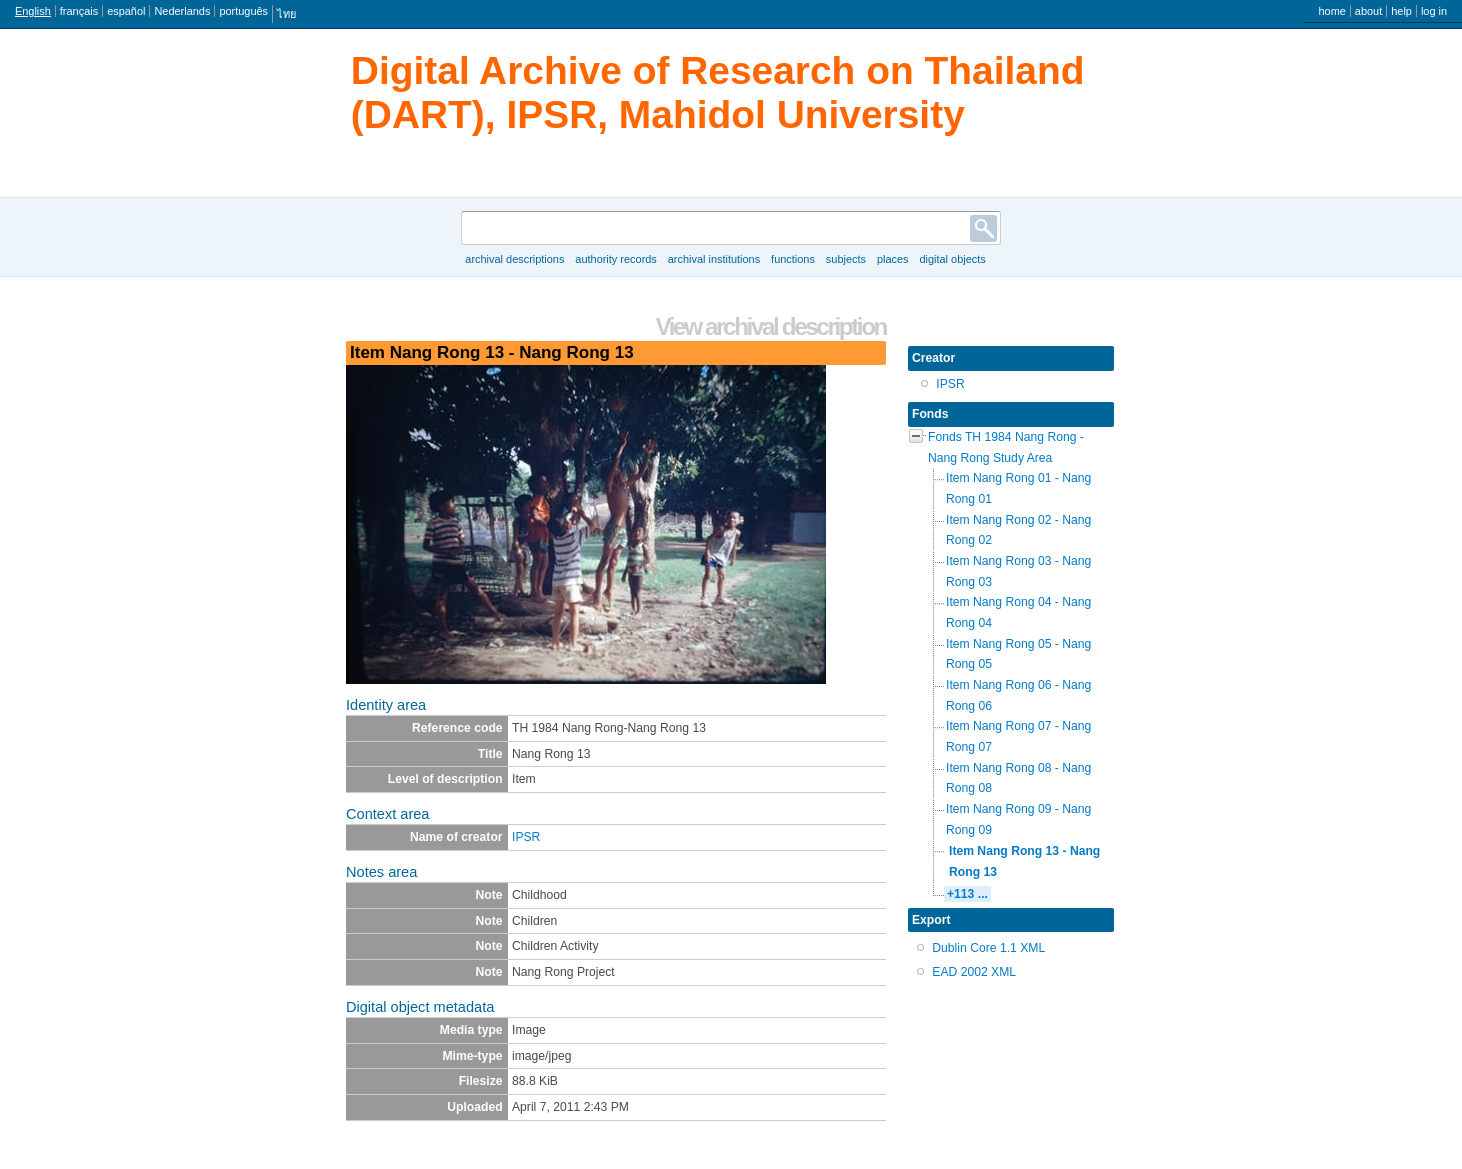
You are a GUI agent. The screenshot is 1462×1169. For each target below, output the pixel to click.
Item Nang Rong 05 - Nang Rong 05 (1018, 654)
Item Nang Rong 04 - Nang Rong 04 (1018, 612)
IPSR (526, 837)
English (33, 11)
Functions (793, 259)
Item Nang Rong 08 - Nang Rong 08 (1018, 778)
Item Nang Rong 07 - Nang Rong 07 (1018, 736)
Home (1331, 11)
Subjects (846, 259)
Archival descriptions (514, 259)
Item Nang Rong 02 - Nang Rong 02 (1018, 530)
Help (1401, 11)
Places (893, 259)
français (79, 11)
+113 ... (967, 894)
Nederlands (182, 11)
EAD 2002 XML (974, 972)
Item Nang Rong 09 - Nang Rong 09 (1018, 819)
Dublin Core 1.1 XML (988, 948)
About (1368, 11)
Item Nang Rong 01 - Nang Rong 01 (1018, 488)
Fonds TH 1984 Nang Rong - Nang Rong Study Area (1006, 447)
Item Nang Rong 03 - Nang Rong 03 (1018, 571)
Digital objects (952, 259)
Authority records (615, 259)
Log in (1434, 11)
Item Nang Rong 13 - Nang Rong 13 (1024, 861)
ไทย (286, 14)
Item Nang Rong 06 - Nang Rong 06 (1018, 695)
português (243, 11)
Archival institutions (714, 259)
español (126, 11)
